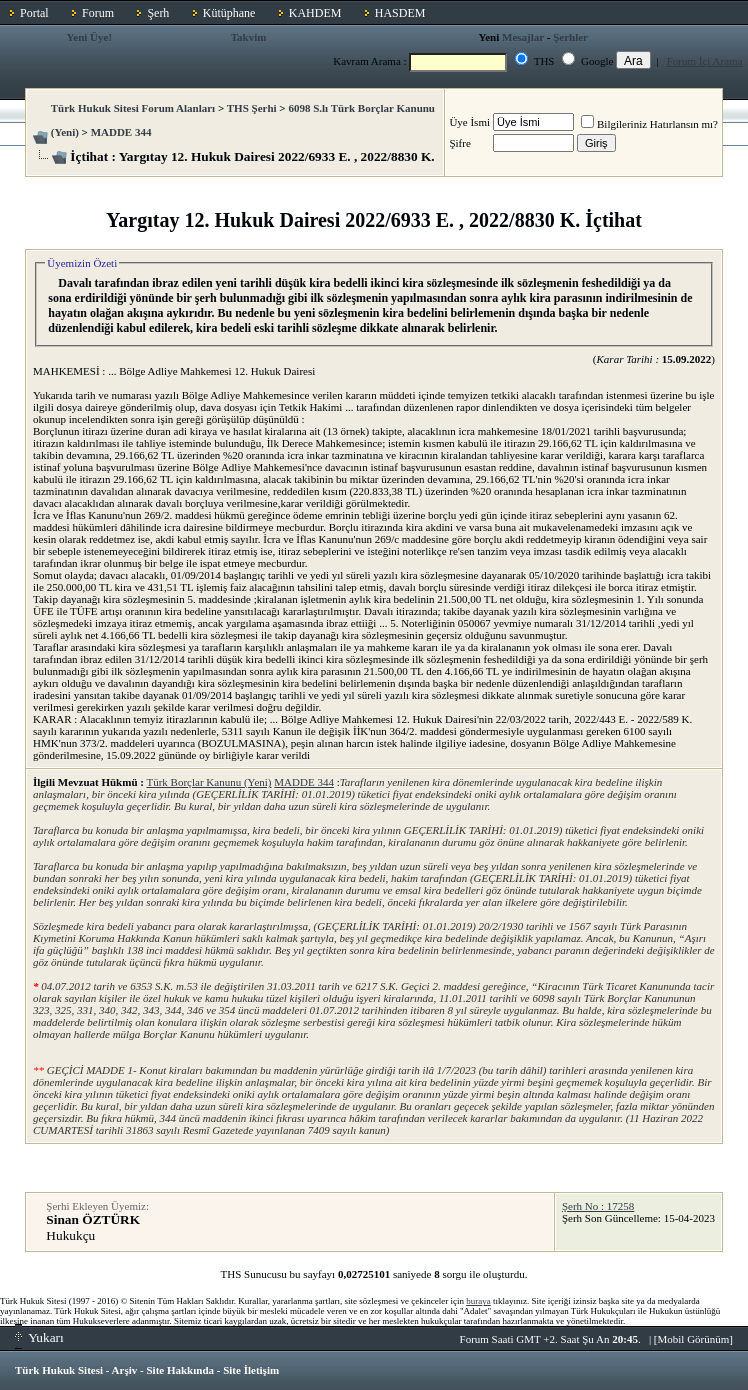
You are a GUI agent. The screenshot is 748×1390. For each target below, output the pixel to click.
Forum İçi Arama (705, 61)
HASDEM (400, 13)
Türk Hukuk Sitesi (59, 1370)
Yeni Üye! (90, 37)
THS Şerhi (252, 108)
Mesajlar (523, 37)
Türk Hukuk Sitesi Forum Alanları (133, 108)
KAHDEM (315, 13)
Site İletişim (251, 1370)
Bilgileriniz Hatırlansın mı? (649, 124)
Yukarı (39, 1337)
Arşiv (125, 1370)
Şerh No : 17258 (598, 1206)
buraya (478, 1301)
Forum (98, 13)
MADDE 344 (121, 132)
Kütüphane (229, 13)
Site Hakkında (180, 1370)
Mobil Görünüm (694, 1339)
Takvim (249, 37)
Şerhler (570, 37)
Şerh (158, 13)
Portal (34, 13)
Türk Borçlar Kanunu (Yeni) (208, 782)
